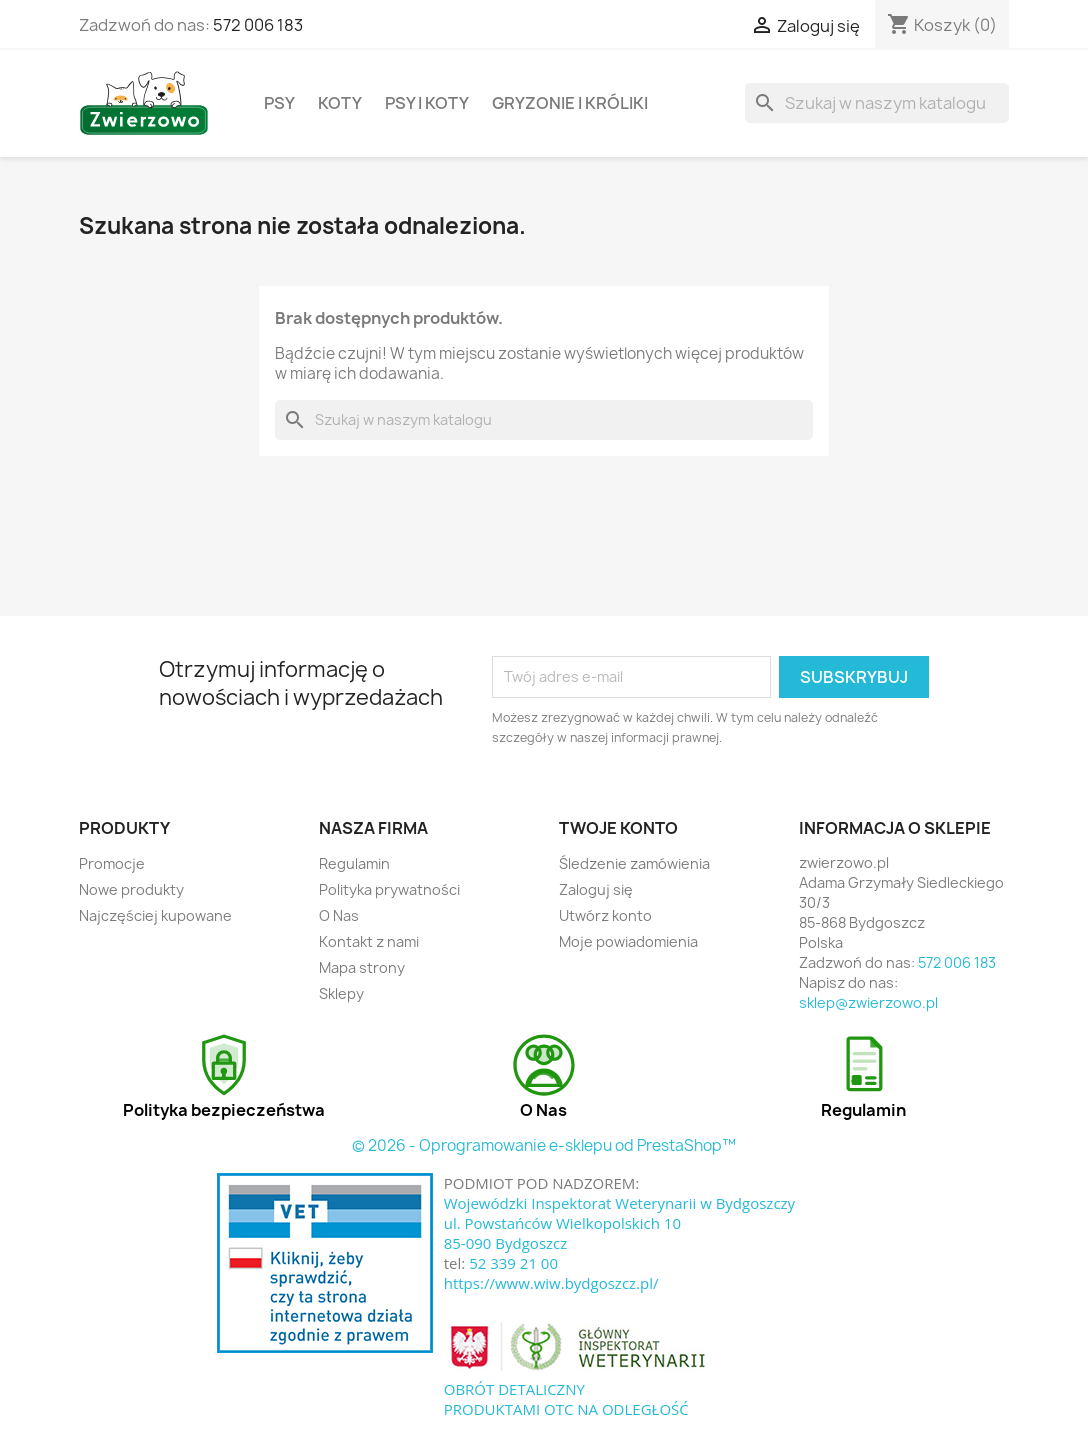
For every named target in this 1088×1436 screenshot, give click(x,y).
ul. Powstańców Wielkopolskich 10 (562, 1223)
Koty (340, 103)
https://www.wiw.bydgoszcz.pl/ (551, 1283)
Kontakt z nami (369, 941)
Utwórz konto (605, 915)
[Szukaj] (877, 103)
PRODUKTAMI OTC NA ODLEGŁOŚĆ (566, 1409)
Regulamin (354, 863)
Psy (279, 103)
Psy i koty (427, 103)
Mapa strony (362, 967)
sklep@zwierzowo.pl (868, 1002)
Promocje (112, 863)
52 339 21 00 (513, 1263)
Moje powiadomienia (628, 941)
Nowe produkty (131, 889)
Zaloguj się (596, 889)
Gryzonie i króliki (570, 103)
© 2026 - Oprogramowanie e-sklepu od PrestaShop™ (544, 1145)
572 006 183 (258, 25)
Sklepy (341, 993)
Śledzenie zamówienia (634, 863)
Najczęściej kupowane (155, 915)
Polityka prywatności (389, 889)
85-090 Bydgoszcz (506, 1243)
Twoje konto (618, 828)
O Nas (339, 915)
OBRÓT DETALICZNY (514, 1389)
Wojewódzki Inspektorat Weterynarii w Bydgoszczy (619, 1203)
